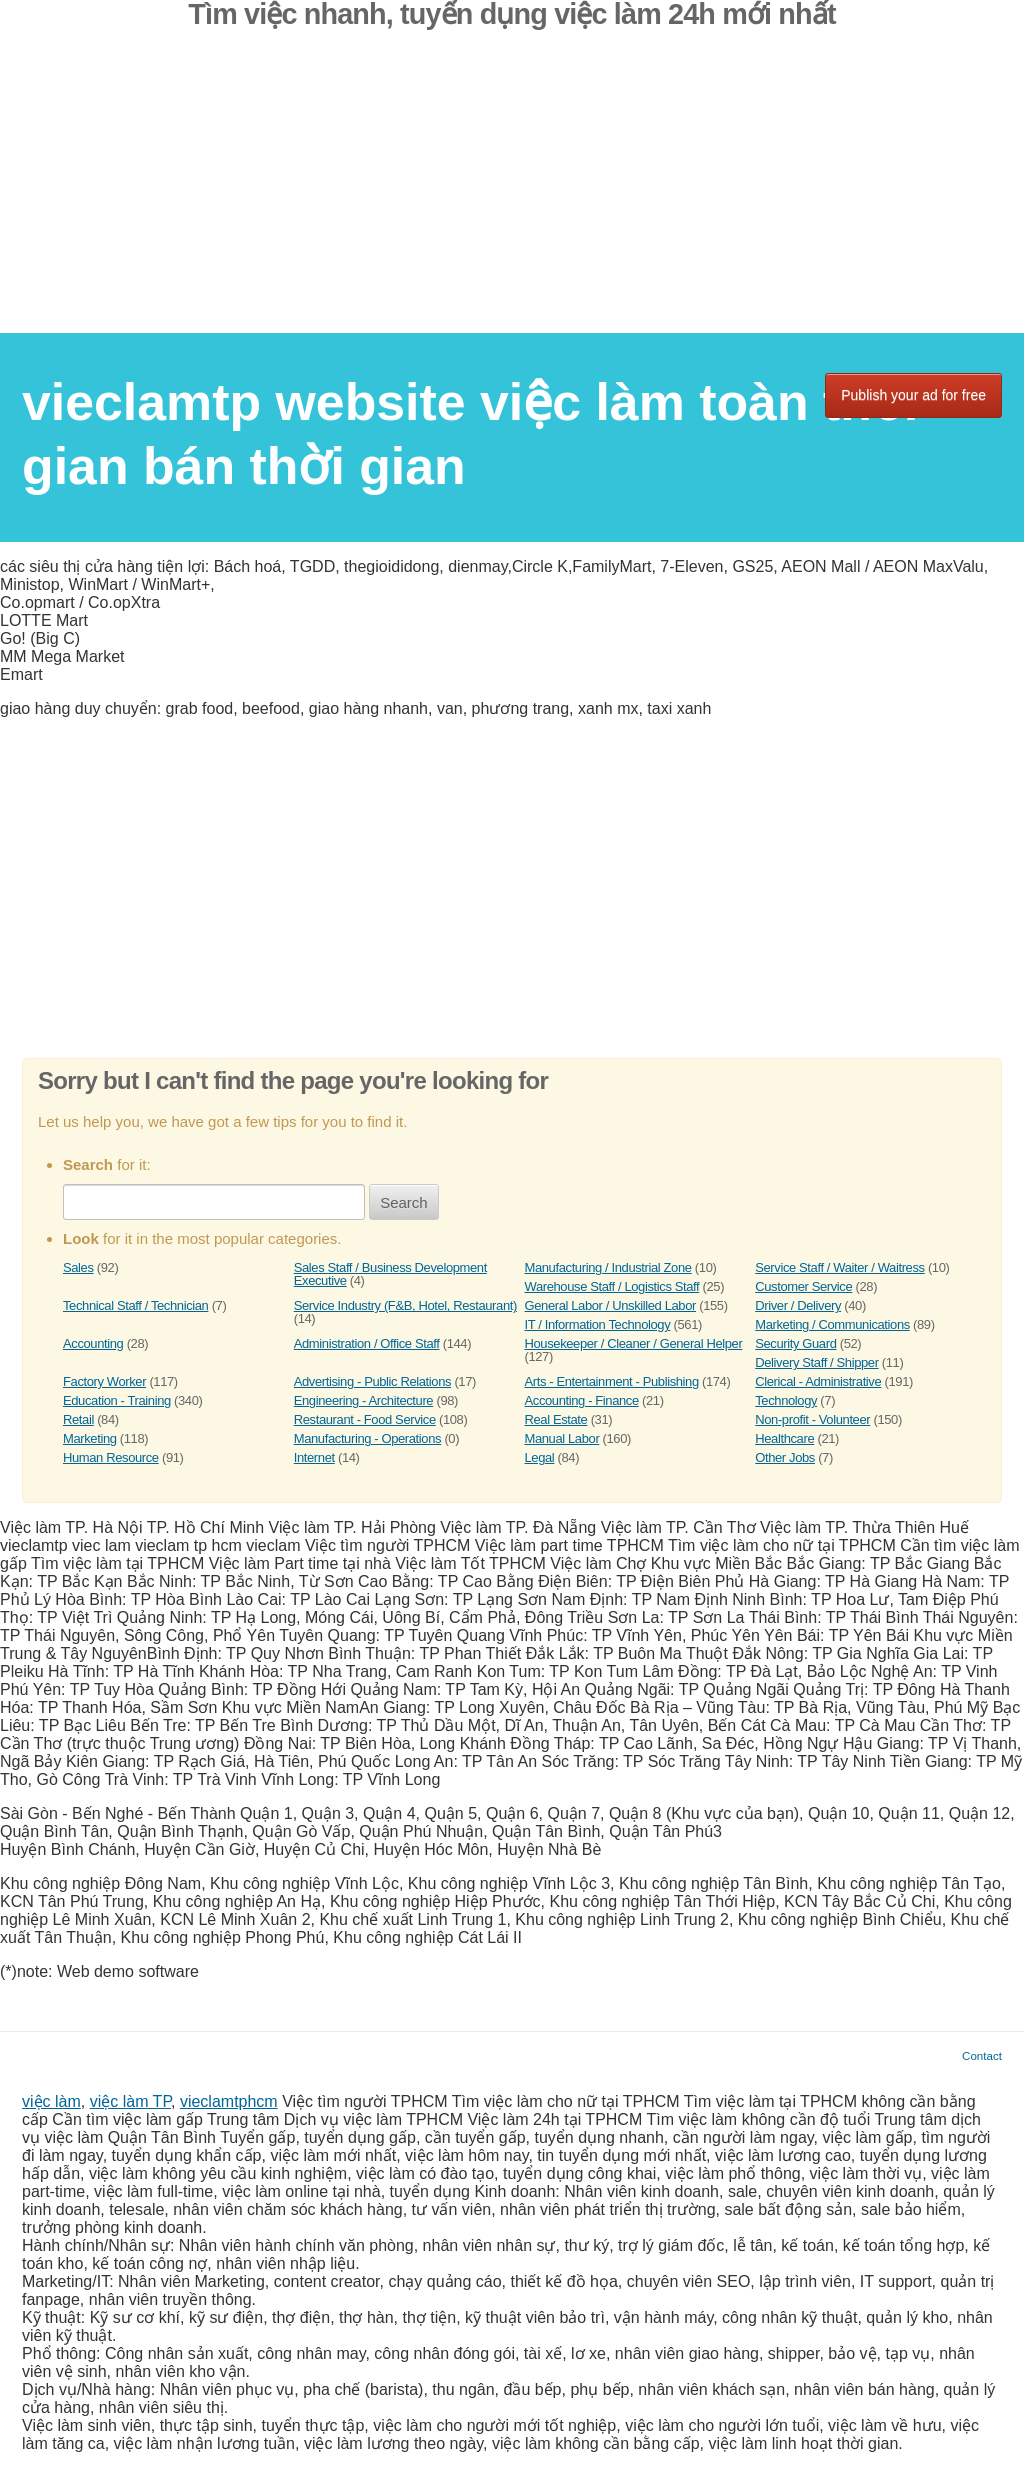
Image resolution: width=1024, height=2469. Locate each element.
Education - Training (117, 1400)
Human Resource (111, 1457)
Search (404, 1202)
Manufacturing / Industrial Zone (608, 1267)
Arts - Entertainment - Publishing (612, 1381)
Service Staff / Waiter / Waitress (839, 1267)
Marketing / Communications (832, 1324)
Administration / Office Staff (367, 1343)
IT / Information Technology (598, 1324)
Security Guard (795, 1343)
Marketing (90, 1438)
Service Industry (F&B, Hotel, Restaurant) (405, 1305)
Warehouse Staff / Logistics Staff (612, 1286)
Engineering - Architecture (363, 1400)
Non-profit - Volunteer (812, 1419)
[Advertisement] (512, 193)
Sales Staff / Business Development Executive (390, 1274)
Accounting (93, 1343)
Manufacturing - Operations (367, 1438)
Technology (786, 1400)
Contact (982, 2055)
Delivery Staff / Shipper (816, 1362)
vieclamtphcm (229, 2101)
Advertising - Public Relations (372, 1381)
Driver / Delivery (798, 1305)
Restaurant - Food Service (365, 1419)
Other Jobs (785, 1457)
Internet (314, 1457)
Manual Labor (562, 1438)
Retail (78, 1419)
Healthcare (784, 1438)
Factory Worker (104, 1381)
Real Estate (556, 1419)
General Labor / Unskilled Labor (610, 1305)
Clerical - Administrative (818, 1381)
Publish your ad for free (913, 395)
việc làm (51, 2101)
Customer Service (803, 1286)
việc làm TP (130, 2101)
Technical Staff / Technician (135, 1305)
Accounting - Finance (582, 1400)
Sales (78, 1267)
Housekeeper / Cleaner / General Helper (634, 1343)
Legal (540, 1457)
